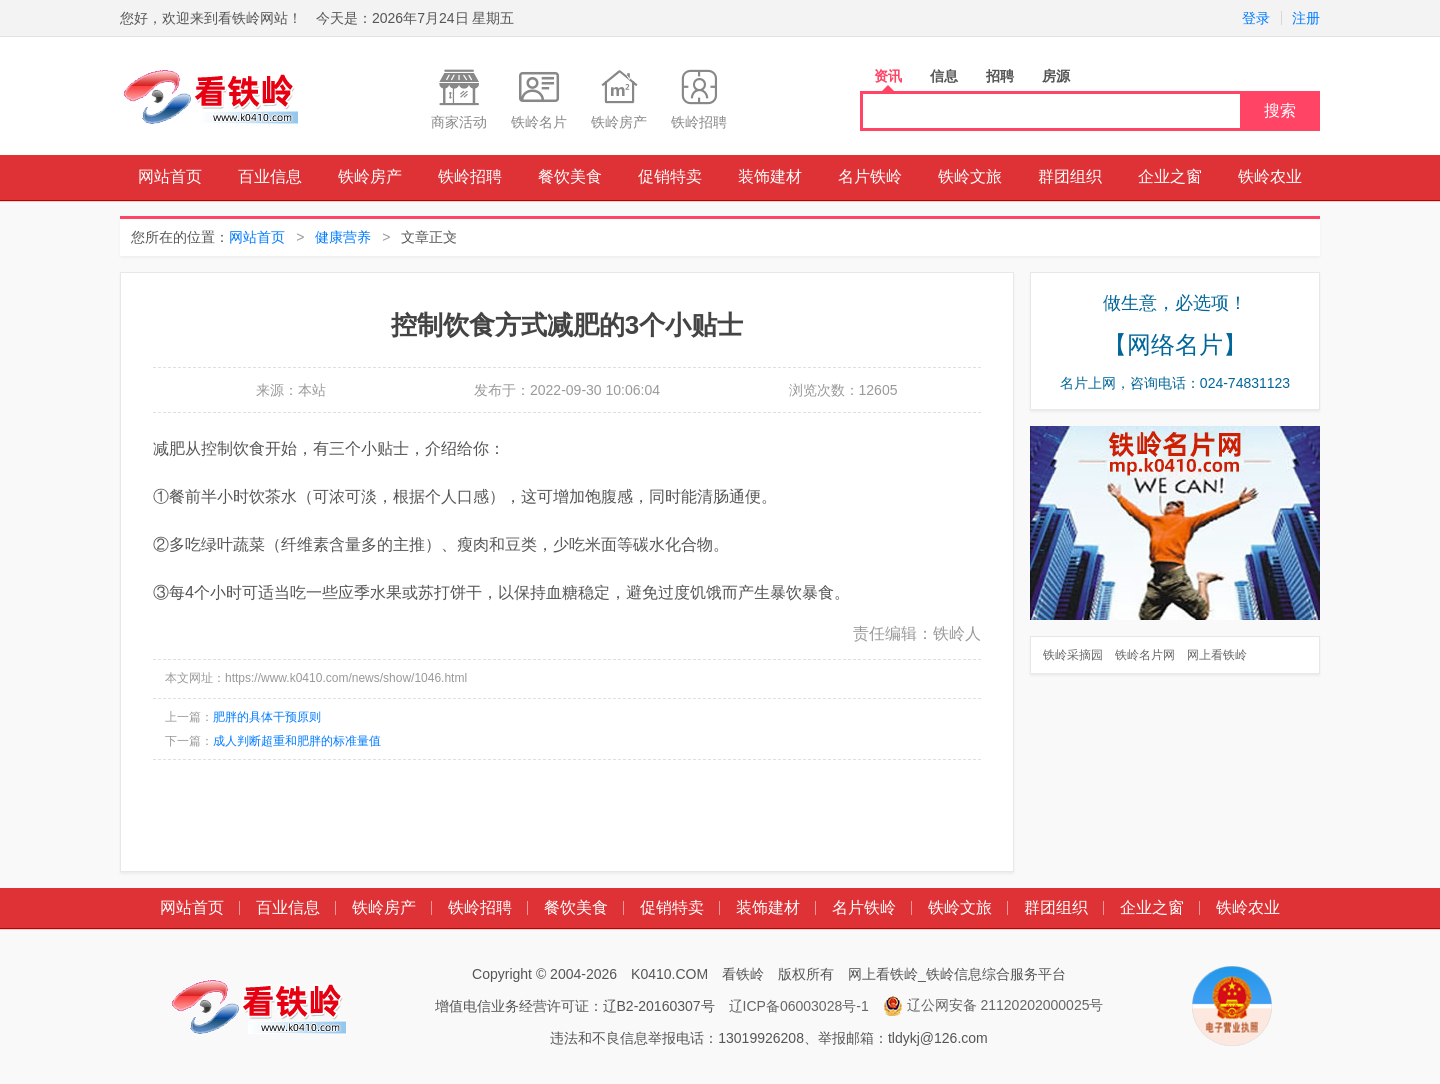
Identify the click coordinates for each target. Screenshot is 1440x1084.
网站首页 (170, 176)
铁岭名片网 (1145, 655)
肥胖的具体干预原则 (267, 717)
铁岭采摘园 (1073, 655)
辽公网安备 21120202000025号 (993, 1006)
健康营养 (343, 237)
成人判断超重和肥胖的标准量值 (297, 741)
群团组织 (1070, 176)
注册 (1306, 18)
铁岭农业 (1270, 176)
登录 (1256, 18)
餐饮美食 (570, 176)
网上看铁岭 (1217, 655)
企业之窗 (1170, 176)
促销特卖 (670, 176)
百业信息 (270, 176)
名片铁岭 (870, 176)
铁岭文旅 (970, 176)
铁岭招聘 (470, 176)
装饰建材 (770, 176)
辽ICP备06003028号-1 (799, 1006)
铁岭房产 (370, 176)
